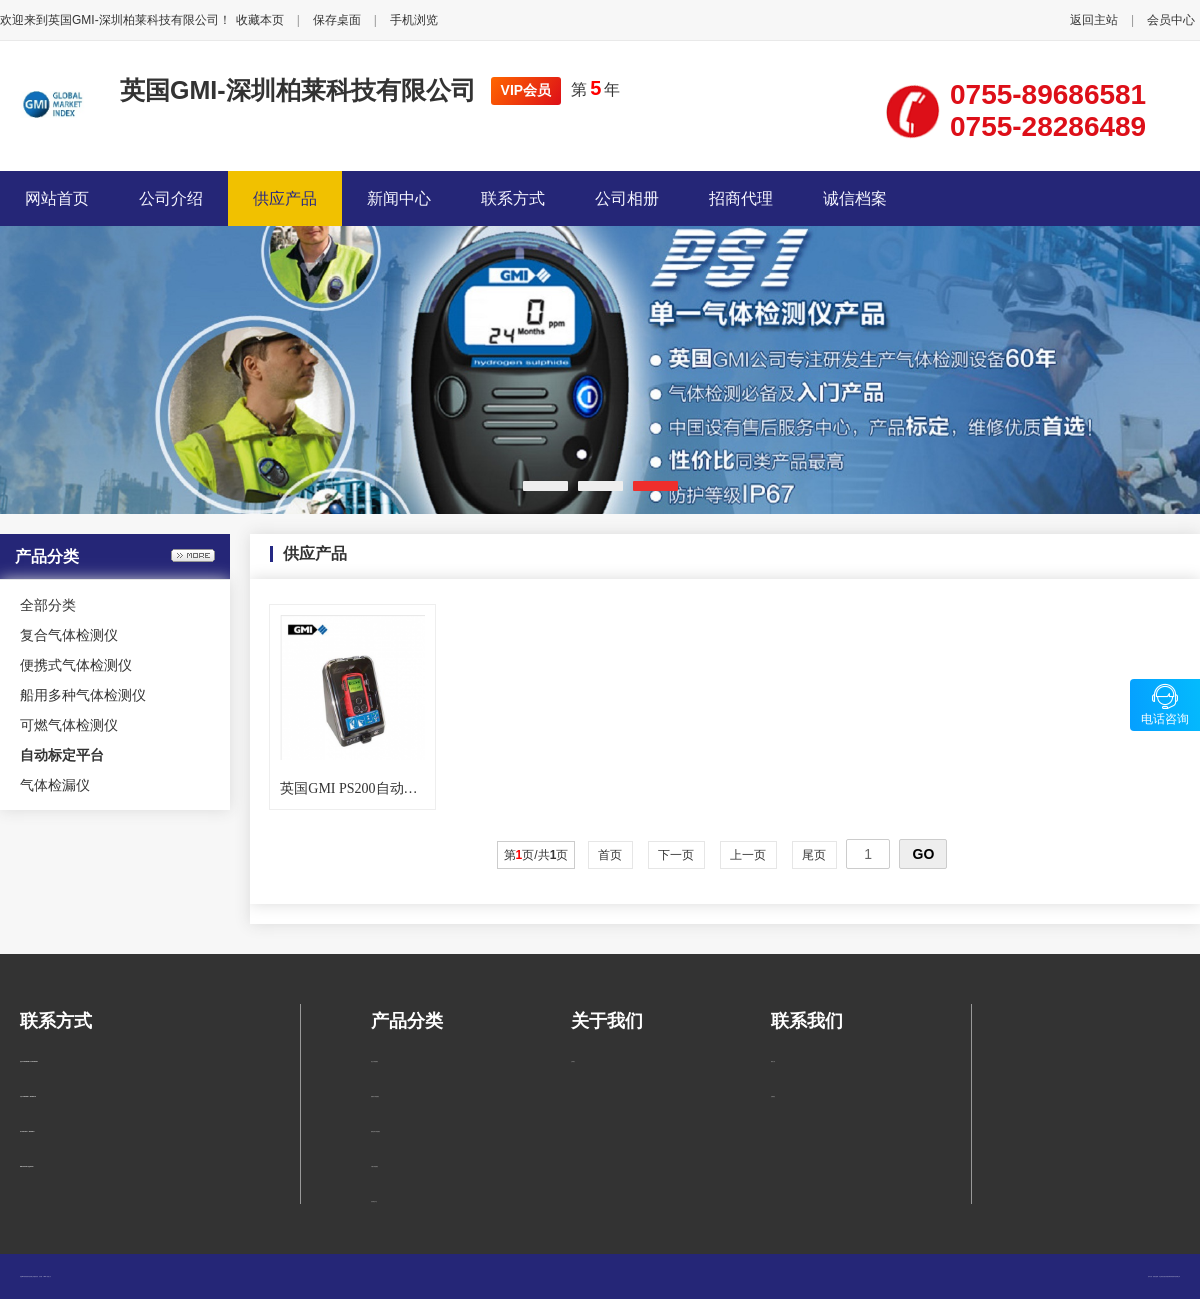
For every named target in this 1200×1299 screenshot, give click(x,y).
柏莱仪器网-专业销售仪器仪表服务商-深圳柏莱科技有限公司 (1166, 1276)
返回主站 (1094, 20)
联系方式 (513, 198)
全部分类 (48, 605)
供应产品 (285, 198)
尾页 (814, 855)
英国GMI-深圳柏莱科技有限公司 (298, 90)
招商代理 (741, 198)
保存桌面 (337, 20)
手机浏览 (414, 20)
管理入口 (49, 1276)
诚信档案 (855, 198)
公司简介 (573, 1061)
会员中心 (1171, 20)
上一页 (748, 855)
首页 (610, 855)
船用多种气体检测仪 (83, 695)
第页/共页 (536, 855)
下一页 (676, 855)
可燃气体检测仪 (69, 725)
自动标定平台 (374, 1201)
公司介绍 (171, 198)
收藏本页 (260, 20)
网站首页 (57, 198)
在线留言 (773, 1096)
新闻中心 (399, 198)
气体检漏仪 (55, 785)
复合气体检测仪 (69, 635)
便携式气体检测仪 (76, 665)
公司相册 (627, 198)
